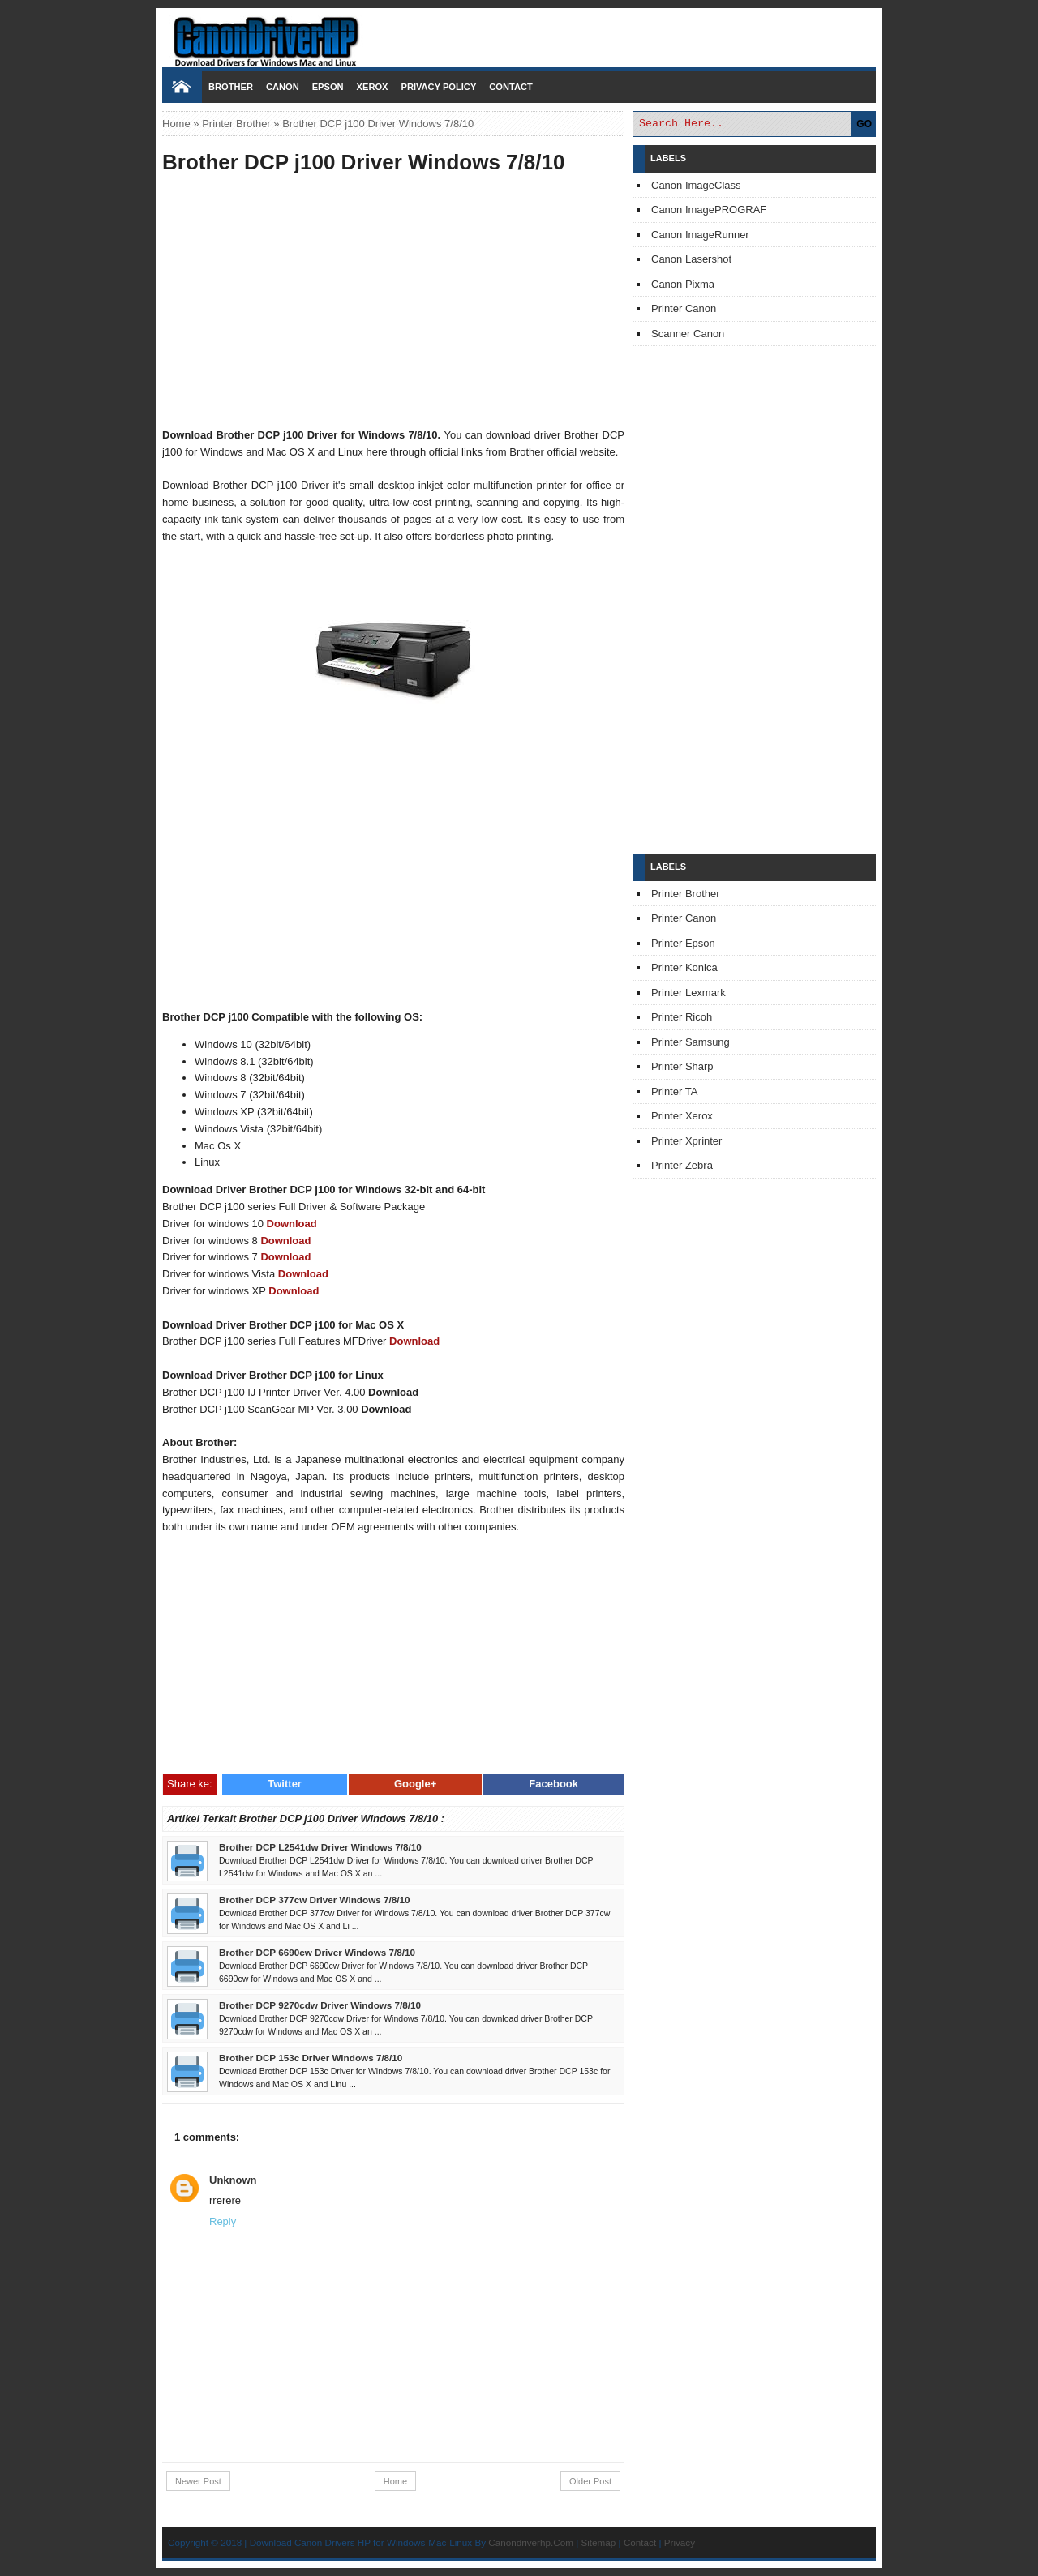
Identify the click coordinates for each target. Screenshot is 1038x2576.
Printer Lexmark (688, 992)
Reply (222, 2221)
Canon (282, 87)
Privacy (679, 2542)
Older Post (590, 2481)
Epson (328, 87)
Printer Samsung (690, 1042)
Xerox (372, 87)
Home (176, 124)
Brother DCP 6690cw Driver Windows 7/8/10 (317, 1952)
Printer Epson (683, 943)
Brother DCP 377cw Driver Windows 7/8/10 (314, 1899)
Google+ (415, 1784)
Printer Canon (683, 308)
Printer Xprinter (686, 1141)
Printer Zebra (682, 1165)
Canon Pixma (682, 284)
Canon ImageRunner (700, 235)
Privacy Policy (438, 87)
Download (292, 1223)
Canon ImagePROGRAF (708, 209)
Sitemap (598, 2542)
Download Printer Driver (519, 35)
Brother (230, 87)
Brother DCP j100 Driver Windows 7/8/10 (363, 162)
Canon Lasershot (691, 259)
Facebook (553, 1784)
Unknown (233, 2180)
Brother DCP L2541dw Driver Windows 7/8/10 (320, 1847)
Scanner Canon (687, 333)
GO (864, 124)
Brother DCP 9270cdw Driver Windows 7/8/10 (320, 2005)
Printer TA (674, 1091)
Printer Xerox (682, 1116)
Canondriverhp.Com (530, 2542)
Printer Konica (684, 967)
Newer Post (198, 2481)
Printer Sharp (682, 1066)
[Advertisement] (393, 303)
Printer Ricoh (681, 1017)
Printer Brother (236, 124)
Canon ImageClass (696, 185)
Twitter (285, 1784)
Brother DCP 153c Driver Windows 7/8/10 (310, 2057)
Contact (510, 87)
